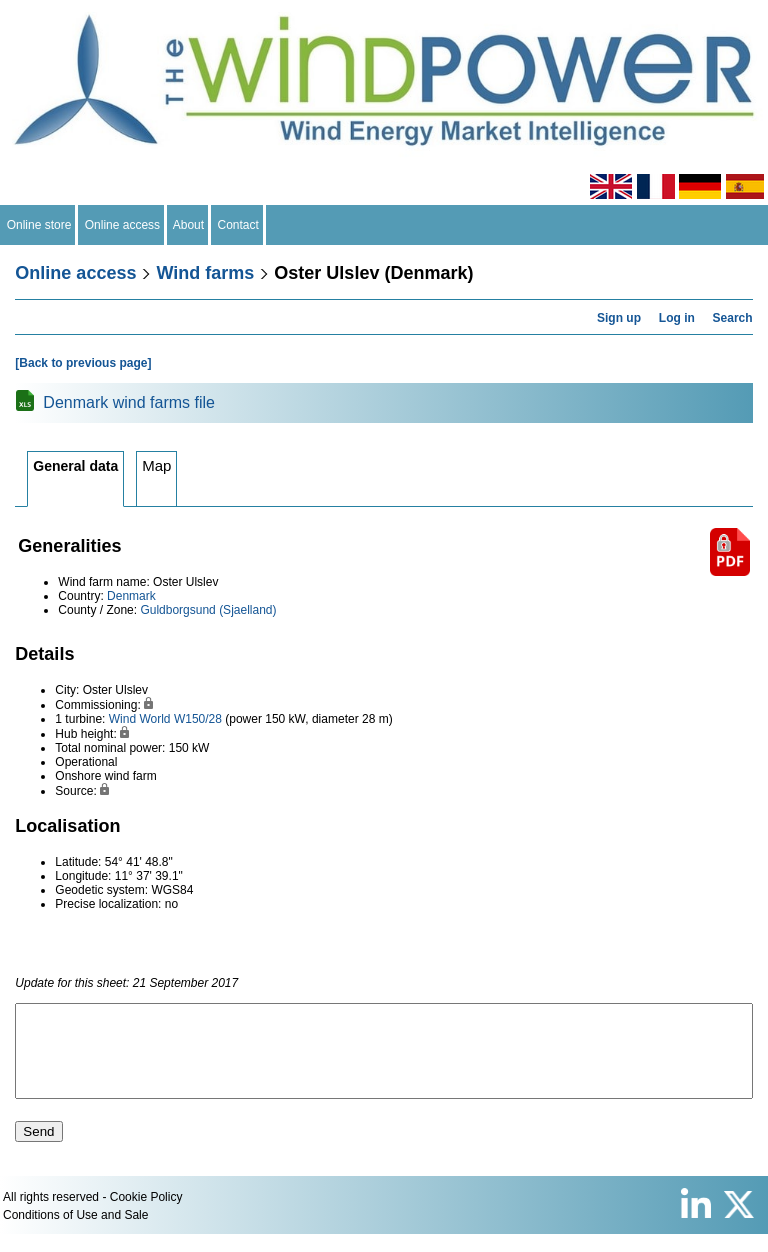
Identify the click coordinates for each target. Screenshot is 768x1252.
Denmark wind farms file (129, 402)
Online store (39, 225)
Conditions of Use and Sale (75, 1233)
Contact (238, 225)
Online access (122, 225)
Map (156, 465)
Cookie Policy (146, 1215)
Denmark (131, 596)
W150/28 (198, 719)
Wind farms (205, 273)
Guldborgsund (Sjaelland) (208, 610)
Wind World (140, 719)
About (189, 225)
